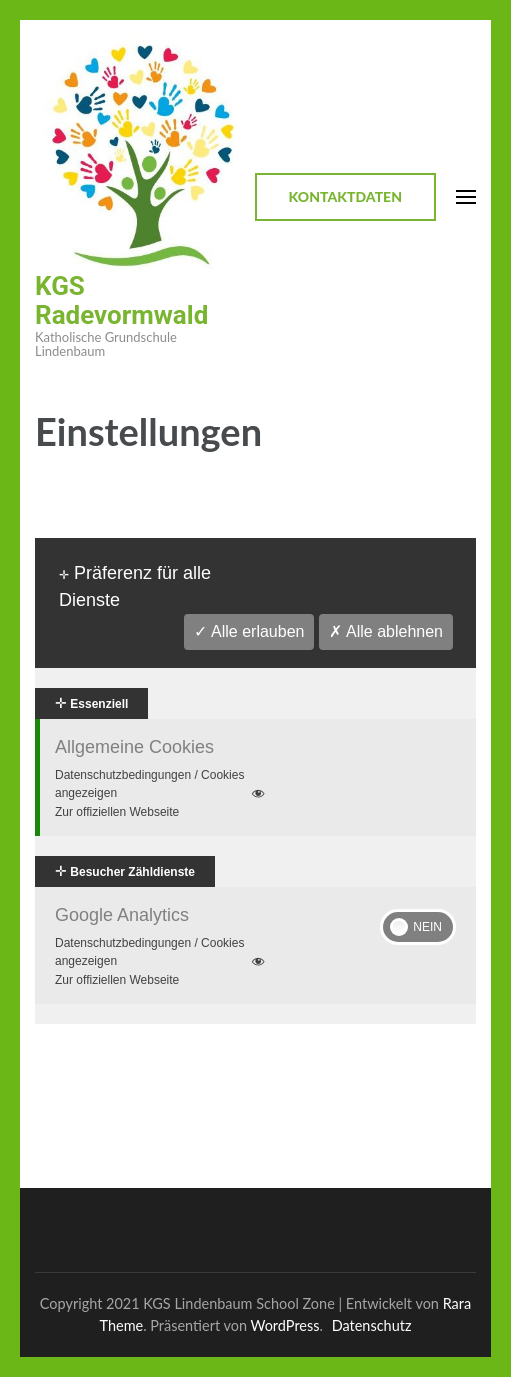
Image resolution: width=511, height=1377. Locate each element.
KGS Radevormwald (121, 300)
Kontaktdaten (345, 196)
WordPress (285, 1325)
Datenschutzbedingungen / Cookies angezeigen (161, 785)
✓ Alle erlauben (249, 631)
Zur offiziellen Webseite (117, 812)
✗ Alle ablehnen (386, 631)
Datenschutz (372, 1325)
